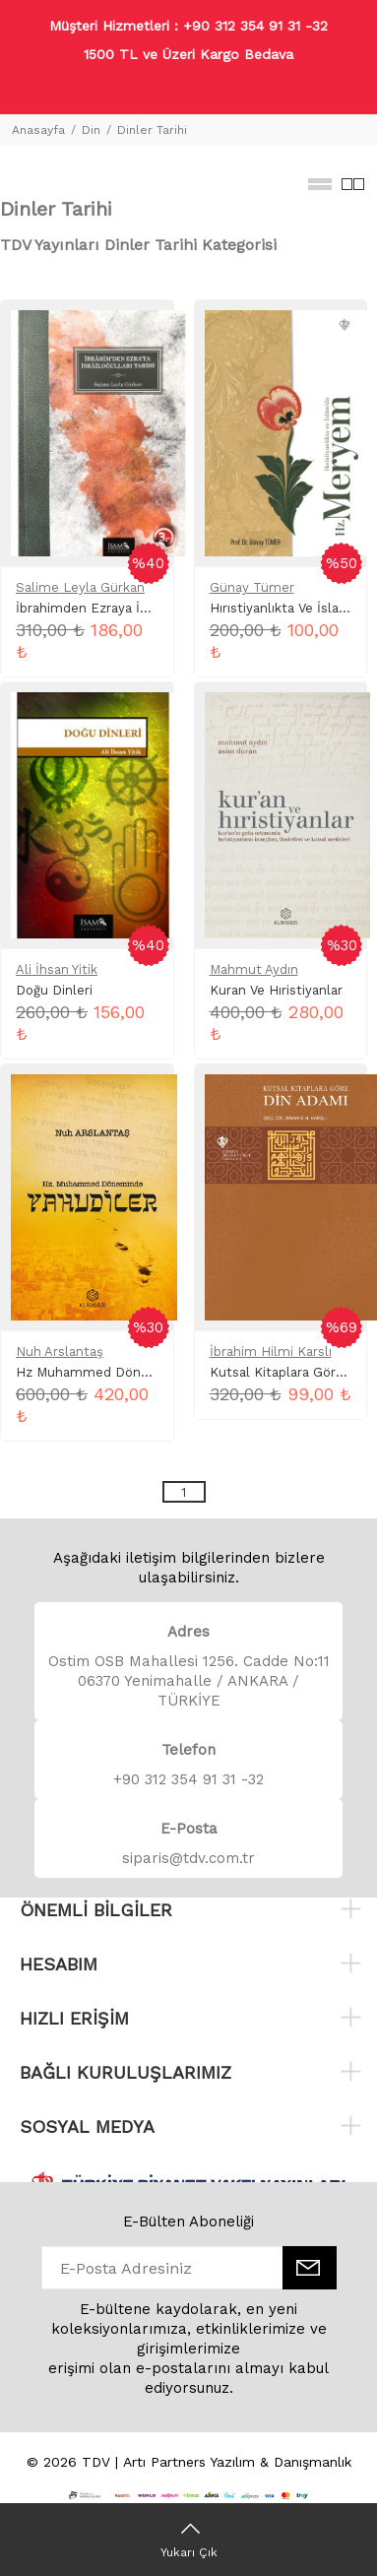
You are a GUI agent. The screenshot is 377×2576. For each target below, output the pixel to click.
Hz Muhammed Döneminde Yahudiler (131, 1372)
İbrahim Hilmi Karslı (271, 1351)
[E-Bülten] (310, 2267)
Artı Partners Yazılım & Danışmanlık (237, 2462)
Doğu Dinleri (54, 990)
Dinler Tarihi (152, 130)
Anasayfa (38, 130)
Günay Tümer (252, 587)
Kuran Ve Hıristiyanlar (276, 990)
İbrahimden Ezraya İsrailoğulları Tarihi (132, 608)
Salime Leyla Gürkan (80, 587)
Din (91, 130)
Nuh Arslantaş (59, 1351)
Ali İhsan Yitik (56, 969)
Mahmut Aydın (254, 969)
